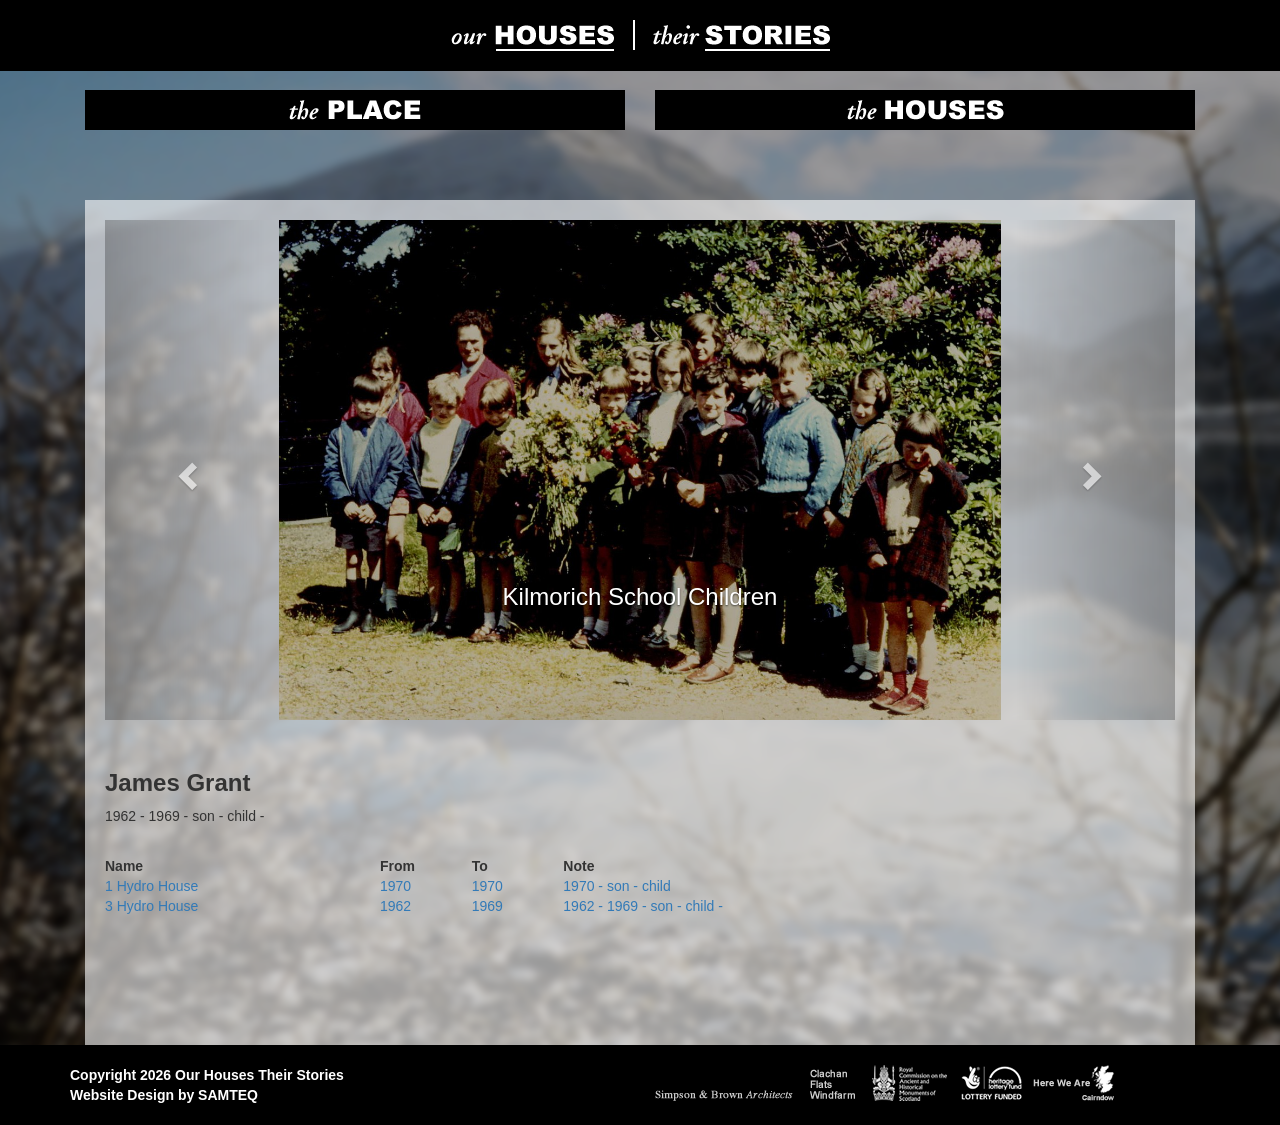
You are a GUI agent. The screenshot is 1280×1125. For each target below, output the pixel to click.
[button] (185, 470)
